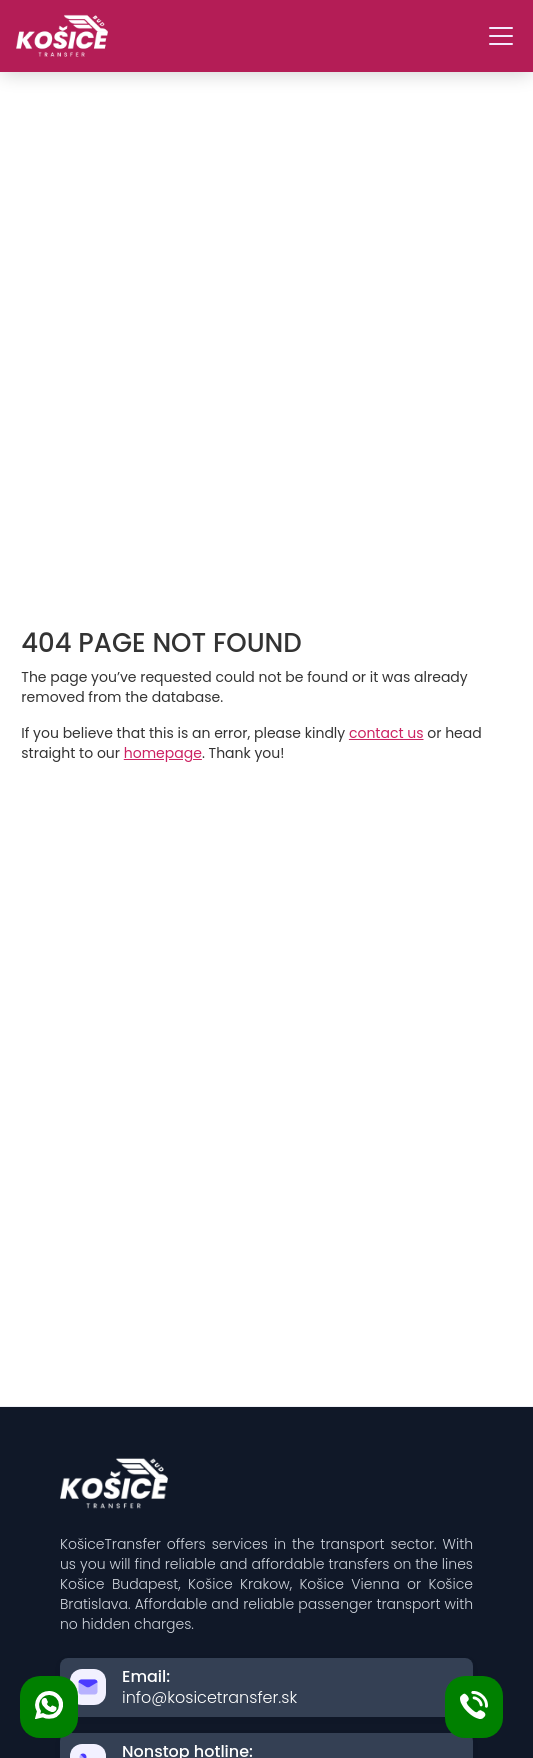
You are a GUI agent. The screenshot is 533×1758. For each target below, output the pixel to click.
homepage (163, 753)
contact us (386, 733)
